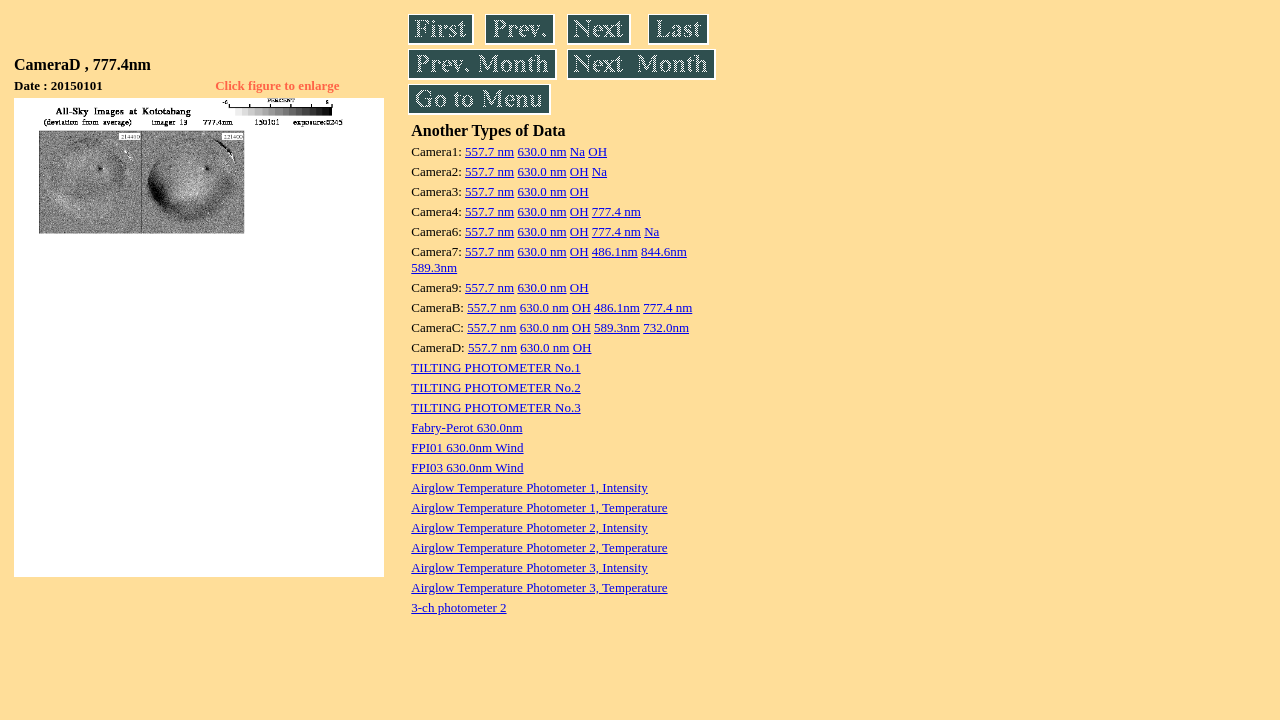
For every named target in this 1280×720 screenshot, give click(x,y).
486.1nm (615, 251)
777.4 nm (616, 211)
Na (577, 151)
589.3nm (434, 267)
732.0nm (666, 327)
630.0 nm (541, 151)
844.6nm (664, 251)
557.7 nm (489, 151)
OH (597, 151)
